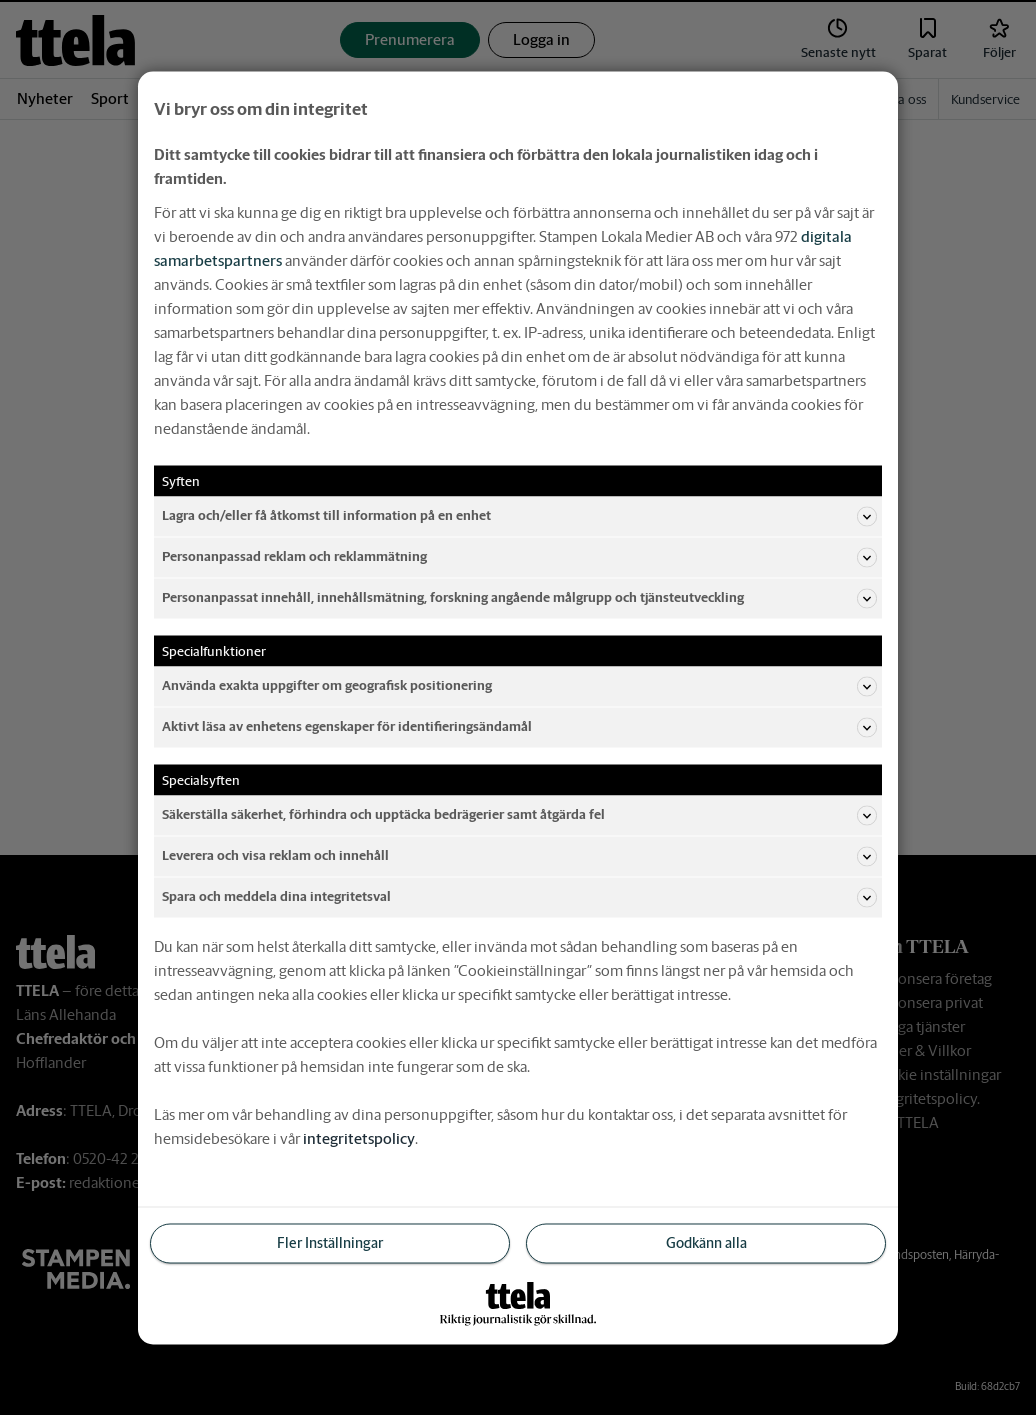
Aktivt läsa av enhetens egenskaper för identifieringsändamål (519, 727)
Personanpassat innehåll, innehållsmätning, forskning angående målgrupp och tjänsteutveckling (519, 598)
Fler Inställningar (330, 1242)
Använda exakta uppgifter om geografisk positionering (519, 686)
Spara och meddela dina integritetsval (519, 897)
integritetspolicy (359, 1137)
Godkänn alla (706, 1242)
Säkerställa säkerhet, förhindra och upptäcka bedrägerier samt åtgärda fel (519, 815)
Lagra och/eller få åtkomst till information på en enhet (519, 516)
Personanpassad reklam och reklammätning (519, 557)
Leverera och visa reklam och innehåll (519, 856)
